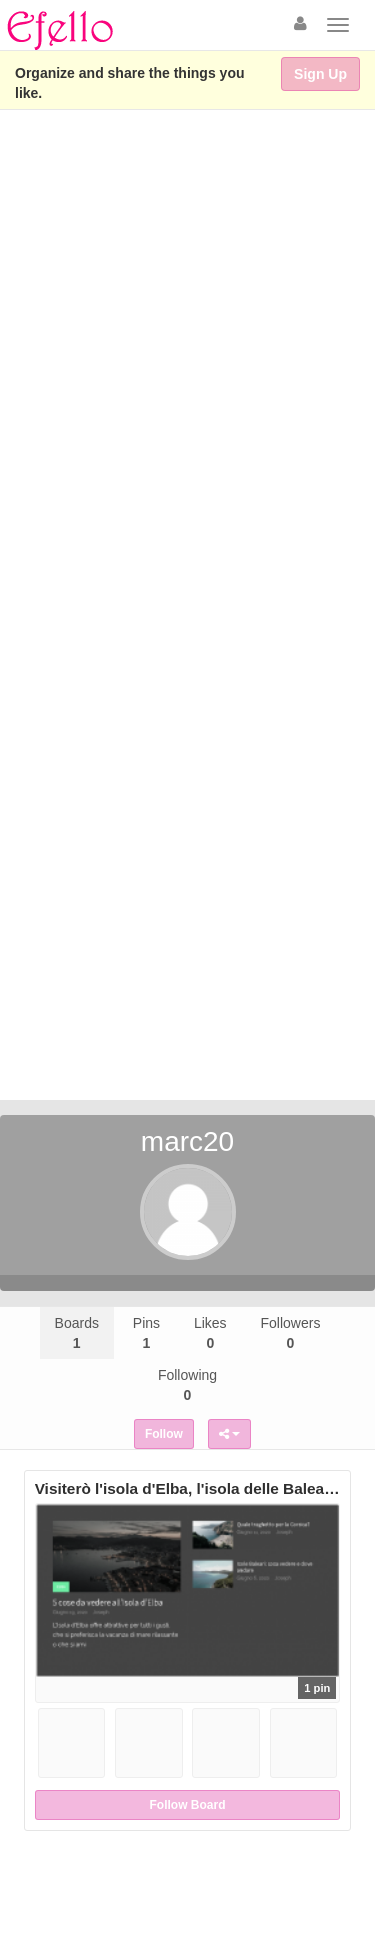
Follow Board (188, 1805)
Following (187, 1385)
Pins (146, 1333)
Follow (164, 1434)
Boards (77, 1333)
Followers (291, 1333)
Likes (210, 1333)
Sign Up (320, 74)
